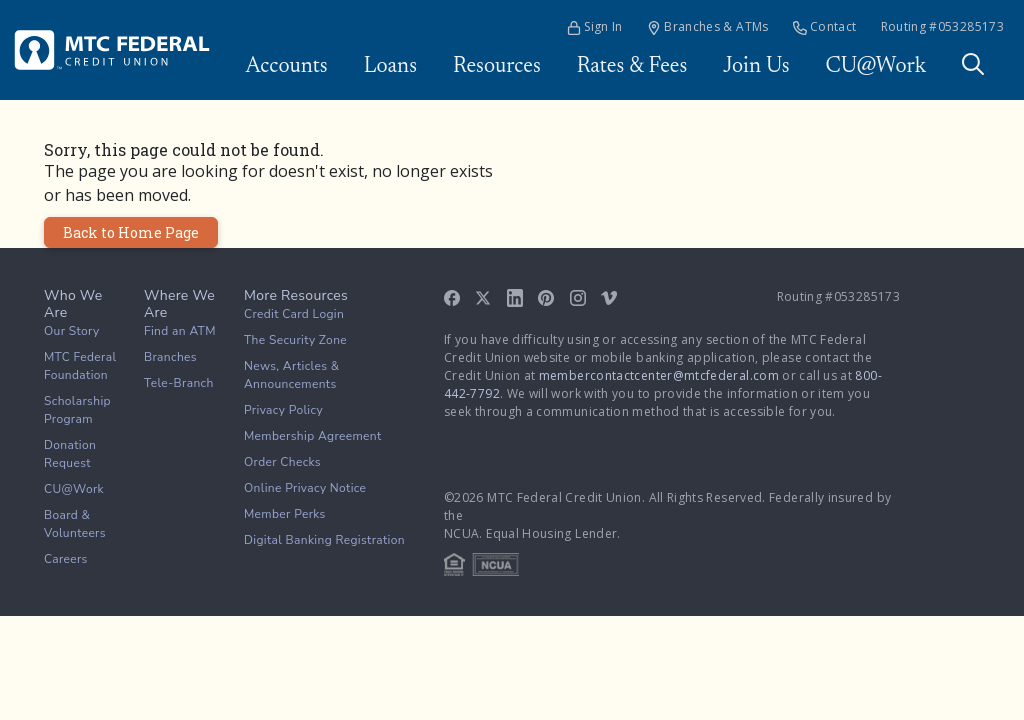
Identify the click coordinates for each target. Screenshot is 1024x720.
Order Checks (282, 462)
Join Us (756, 67)
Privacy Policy (283, 410)
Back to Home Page (131, 232)
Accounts (286, 67)
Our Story (72, 331)
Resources (497, 67)
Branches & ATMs (708, 26)
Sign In (595, 26)
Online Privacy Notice (305, 488)
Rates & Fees (632, 67)
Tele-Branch (179, 383)
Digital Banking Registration (324, 540)
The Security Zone (295, 340)
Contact (825, 26)
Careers (66, 559)
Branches (170, 357)
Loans (390, 67)
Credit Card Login (294, 314)
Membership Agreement (313, 436)
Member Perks (285, 514)
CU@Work (876, 67)
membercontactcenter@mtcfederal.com (659, 375)
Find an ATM (180, 331)
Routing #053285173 (942, 26)
